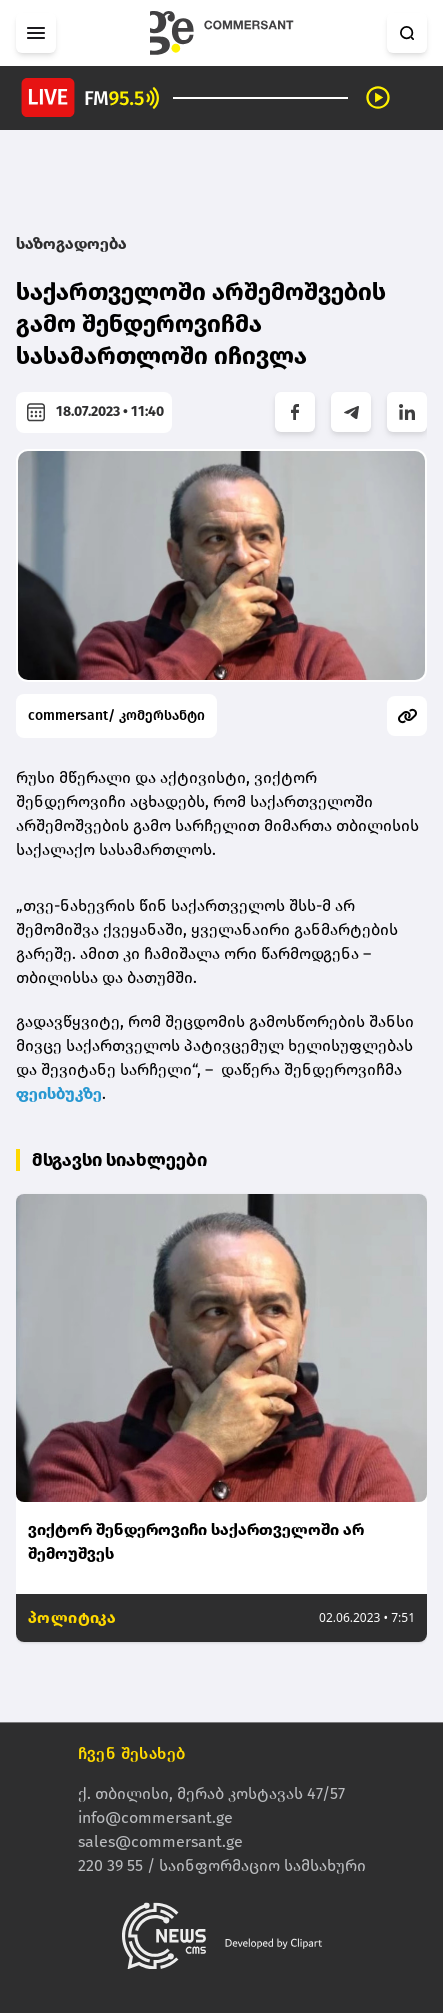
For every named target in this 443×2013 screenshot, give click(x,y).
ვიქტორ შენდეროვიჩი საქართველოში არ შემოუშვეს (196, 1541)
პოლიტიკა (72, 1617)
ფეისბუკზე (59, 1093)
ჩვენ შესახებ (132, 1754)
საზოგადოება (71, 243)
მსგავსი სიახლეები (119, 1160)
